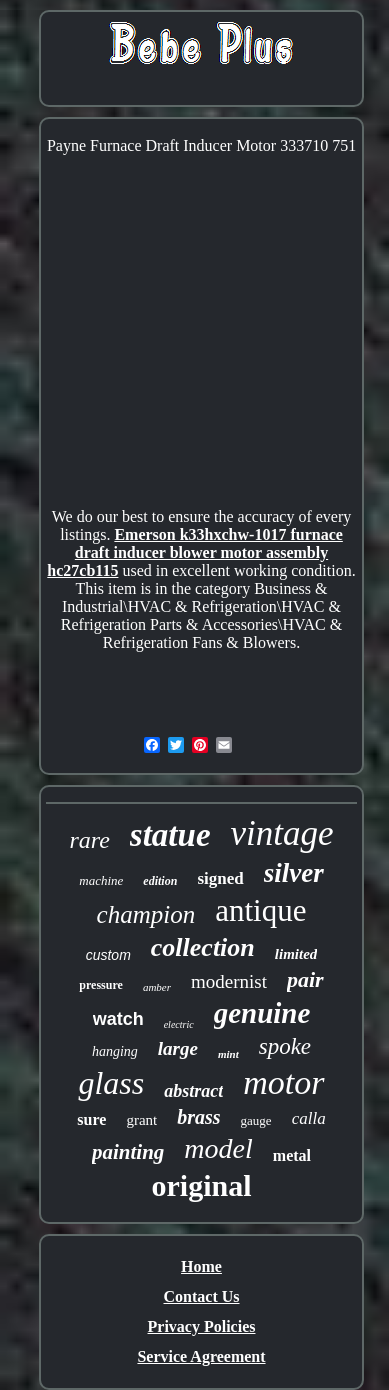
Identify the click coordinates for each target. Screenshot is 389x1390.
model (218, 1148)
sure (91, 1119)
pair (305, 979)
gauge (256, 1120)
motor (283, 1082)
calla (309, 1118)
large (178, 1048)
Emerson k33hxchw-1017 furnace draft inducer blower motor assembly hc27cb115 (195, 552)
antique (260, 910)
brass (198, 1117)
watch (118, 1019)
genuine (262, 1013)
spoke (285, 1046)
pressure (101, 985)
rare (89, 840)
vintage (282, 833)
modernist (229, 981)
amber (157, 987)
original (201, 1185)
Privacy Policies (202, 1326)
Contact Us (202, 1296)
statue (170, 835)
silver (294, 873)
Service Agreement (201, 1356)
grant (141, 1120)
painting (128, 1152)
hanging (115, 1051)
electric (179, 1024)
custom (108, 955)
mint (228, 1054)
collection (203, 947)
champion (146, 914)
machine (101, 880)
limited (296, 954)
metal (292, 1155)
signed (220, 878)
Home (201, 1266)
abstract (193, 1091)
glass (111, 1083)
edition (160, 881)
